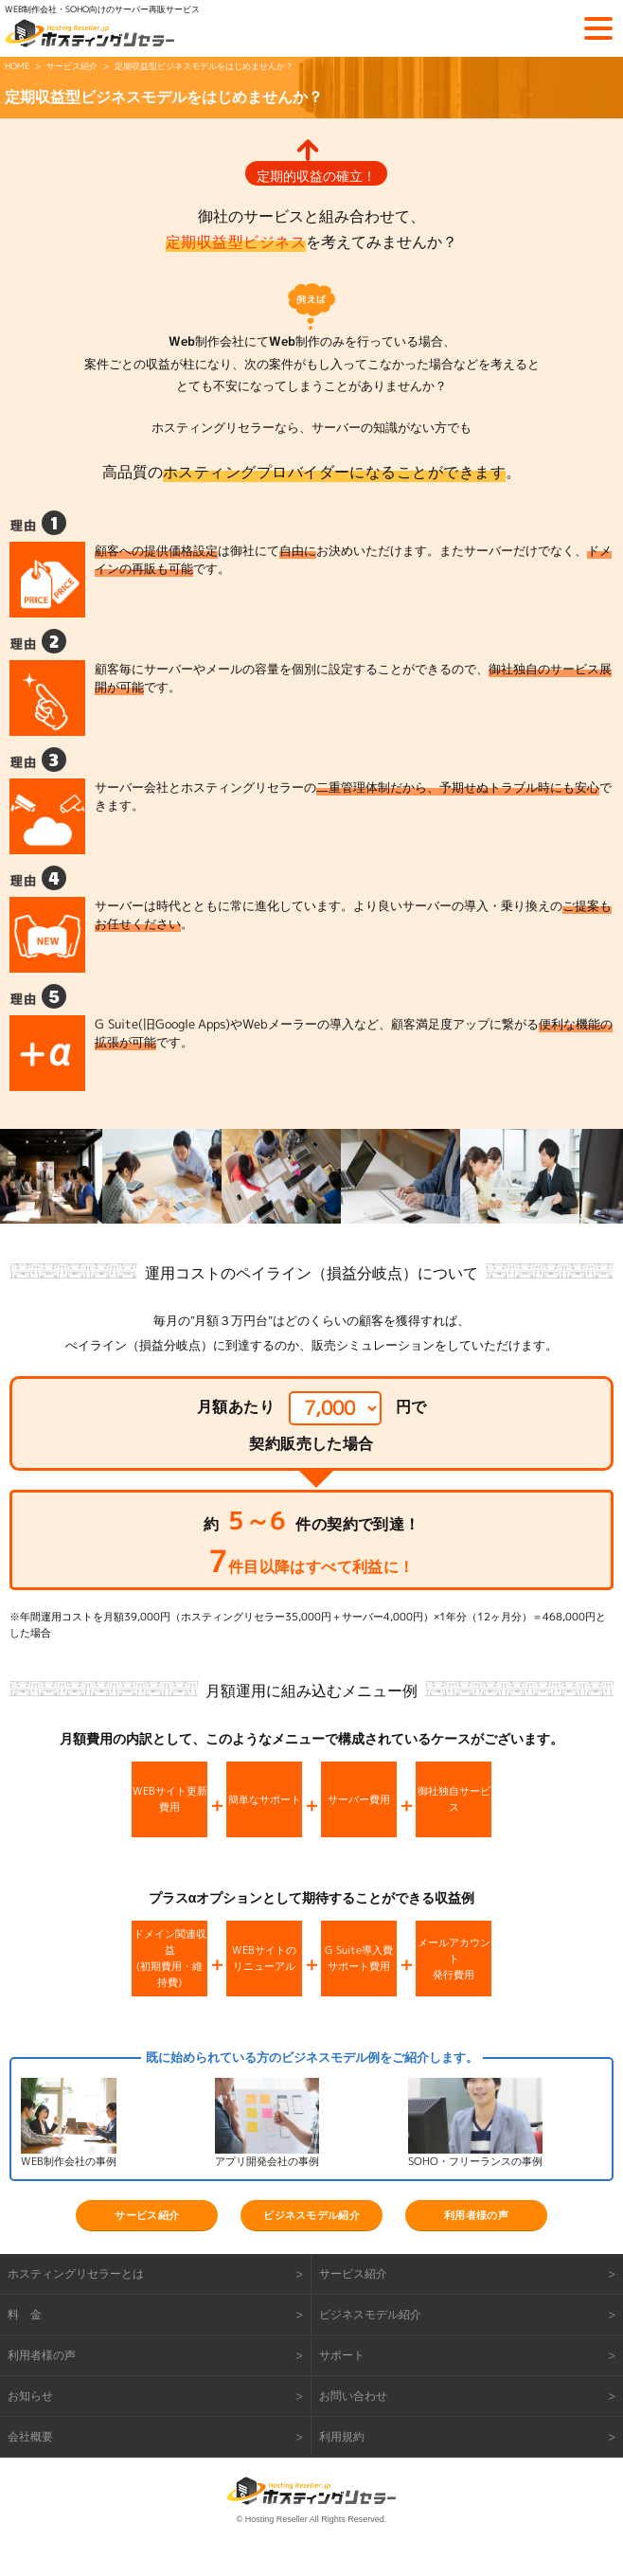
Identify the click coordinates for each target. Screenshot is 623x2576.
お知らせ (30, 2396)
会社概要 (30, 2436)
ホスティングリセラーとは (76, 2273)
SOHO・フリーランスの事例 (475, 2161)
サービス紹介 (147, 2215)
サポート (342, 2355)
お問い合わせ (353, 2396)
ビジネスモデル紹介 (311, 2215)
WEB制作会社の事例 (68, 2161)
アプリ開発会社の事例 (267, 2161)
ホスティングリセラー (90, 33)
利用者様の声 (476, 2215)
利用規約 (342, 2436)
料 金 (25, 2314)
